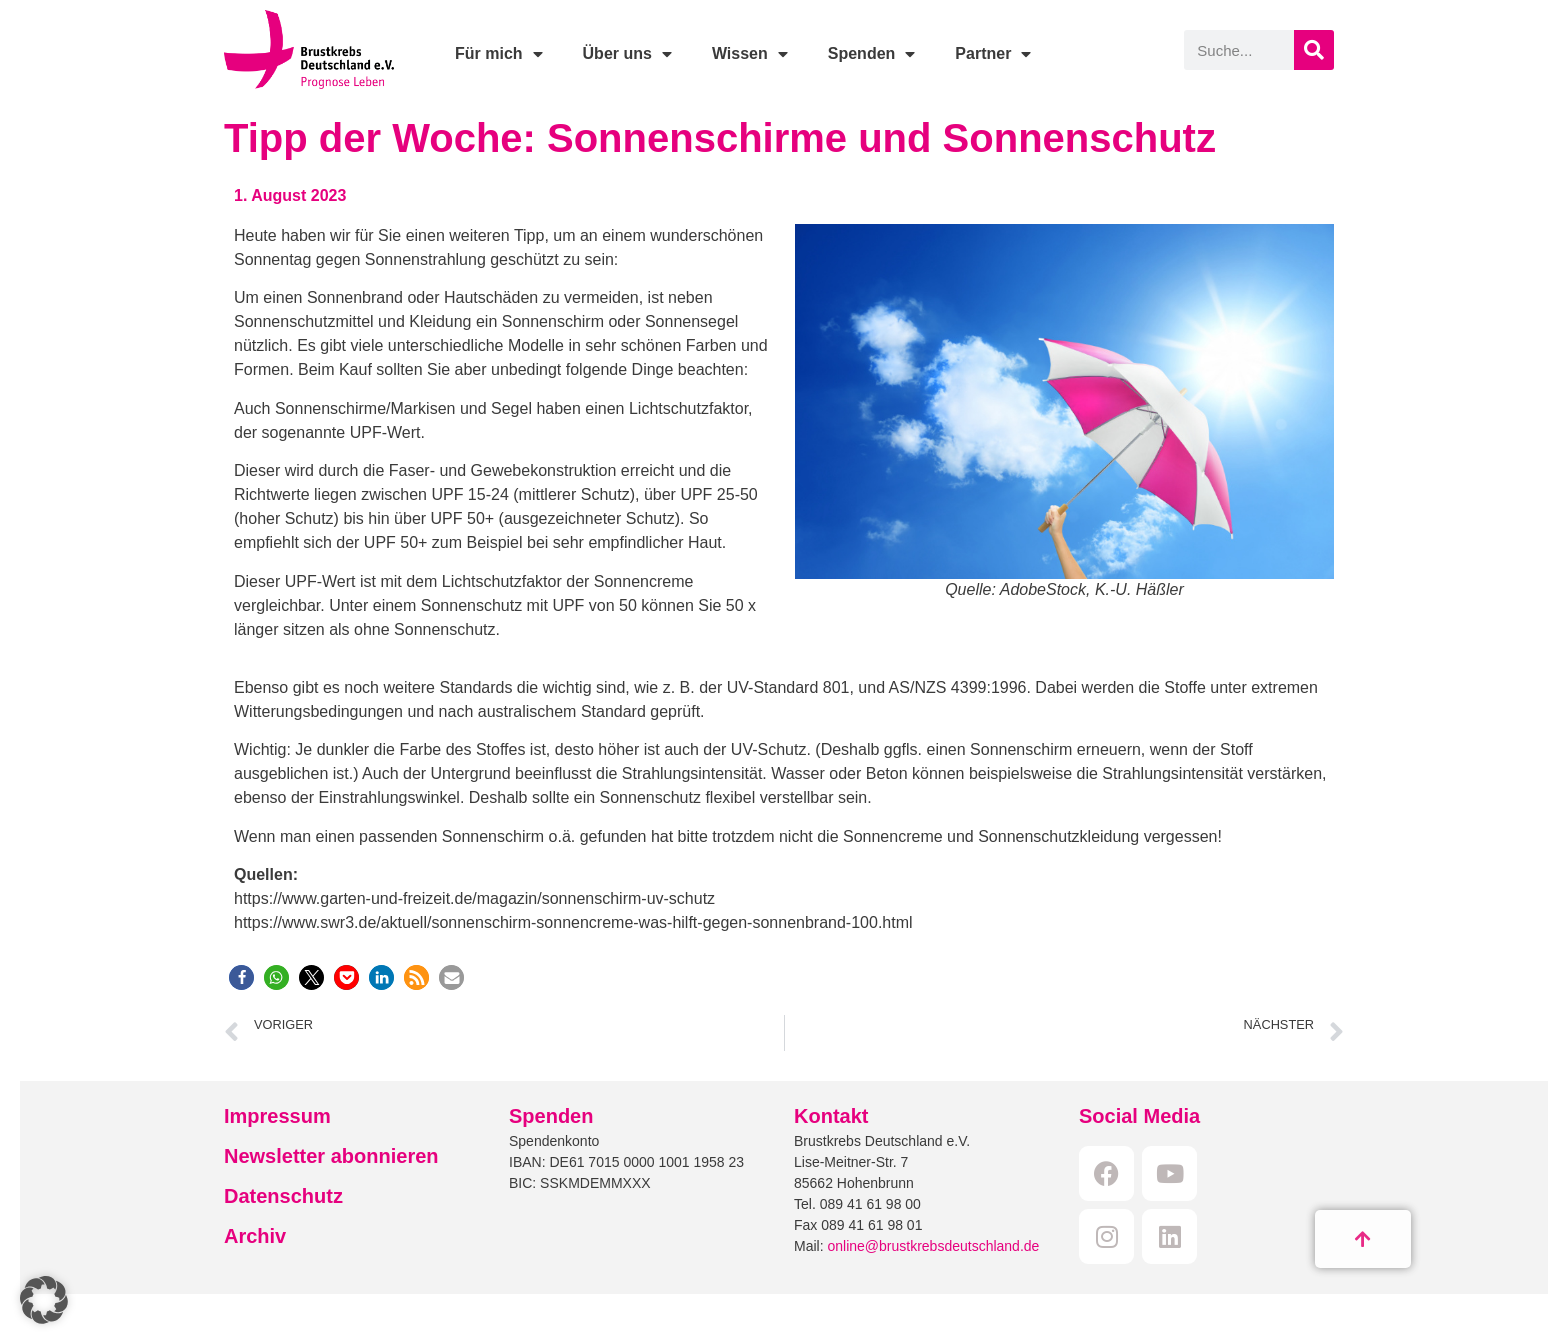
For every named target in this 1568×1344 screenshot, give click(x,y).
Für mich (499, 54)
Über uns (627, 54)
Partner (993, 54)
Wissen (750, 54)
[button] (241, 977)
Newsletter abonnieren (331, 1156)
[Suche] (1314, 50)
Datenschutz (283, 1196)
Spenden (872, 54)
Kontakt (831, 1116)
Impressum (277, 1116)
